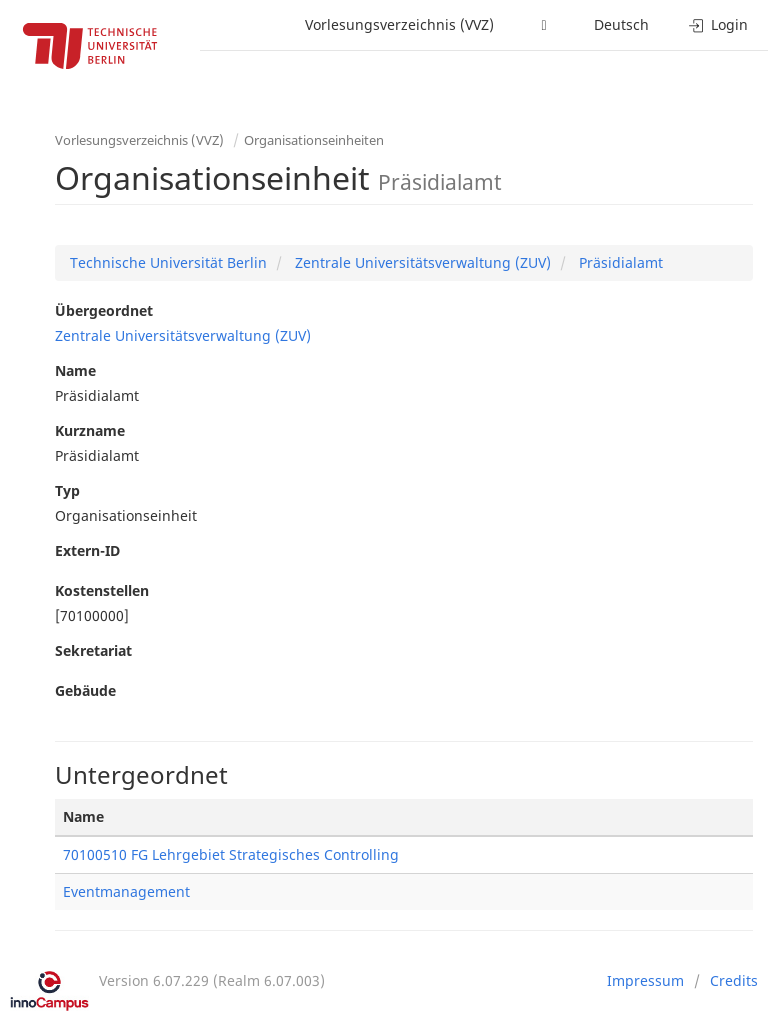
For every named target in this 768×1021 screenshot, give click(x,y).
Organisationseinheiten (314, 140)
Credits (734, 980)
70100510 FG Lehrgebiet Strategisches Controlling (231, 854)
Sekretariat (93, 650)
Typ (67, 490)
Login (718, 24)
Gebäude (85, 690)
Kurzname (90, 430)
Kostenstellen (102, 590)
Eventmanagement (126, 891)
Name (75, 370)
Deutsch (621, 24)
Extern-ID (87, 550)
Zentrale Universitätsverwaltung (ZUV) (421, 262)
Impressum (645, 980)
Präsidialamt (619, 262)
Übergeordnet (104, 310)
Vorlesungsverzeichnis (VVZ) (399, 24)
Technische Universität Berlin (168, 262)
